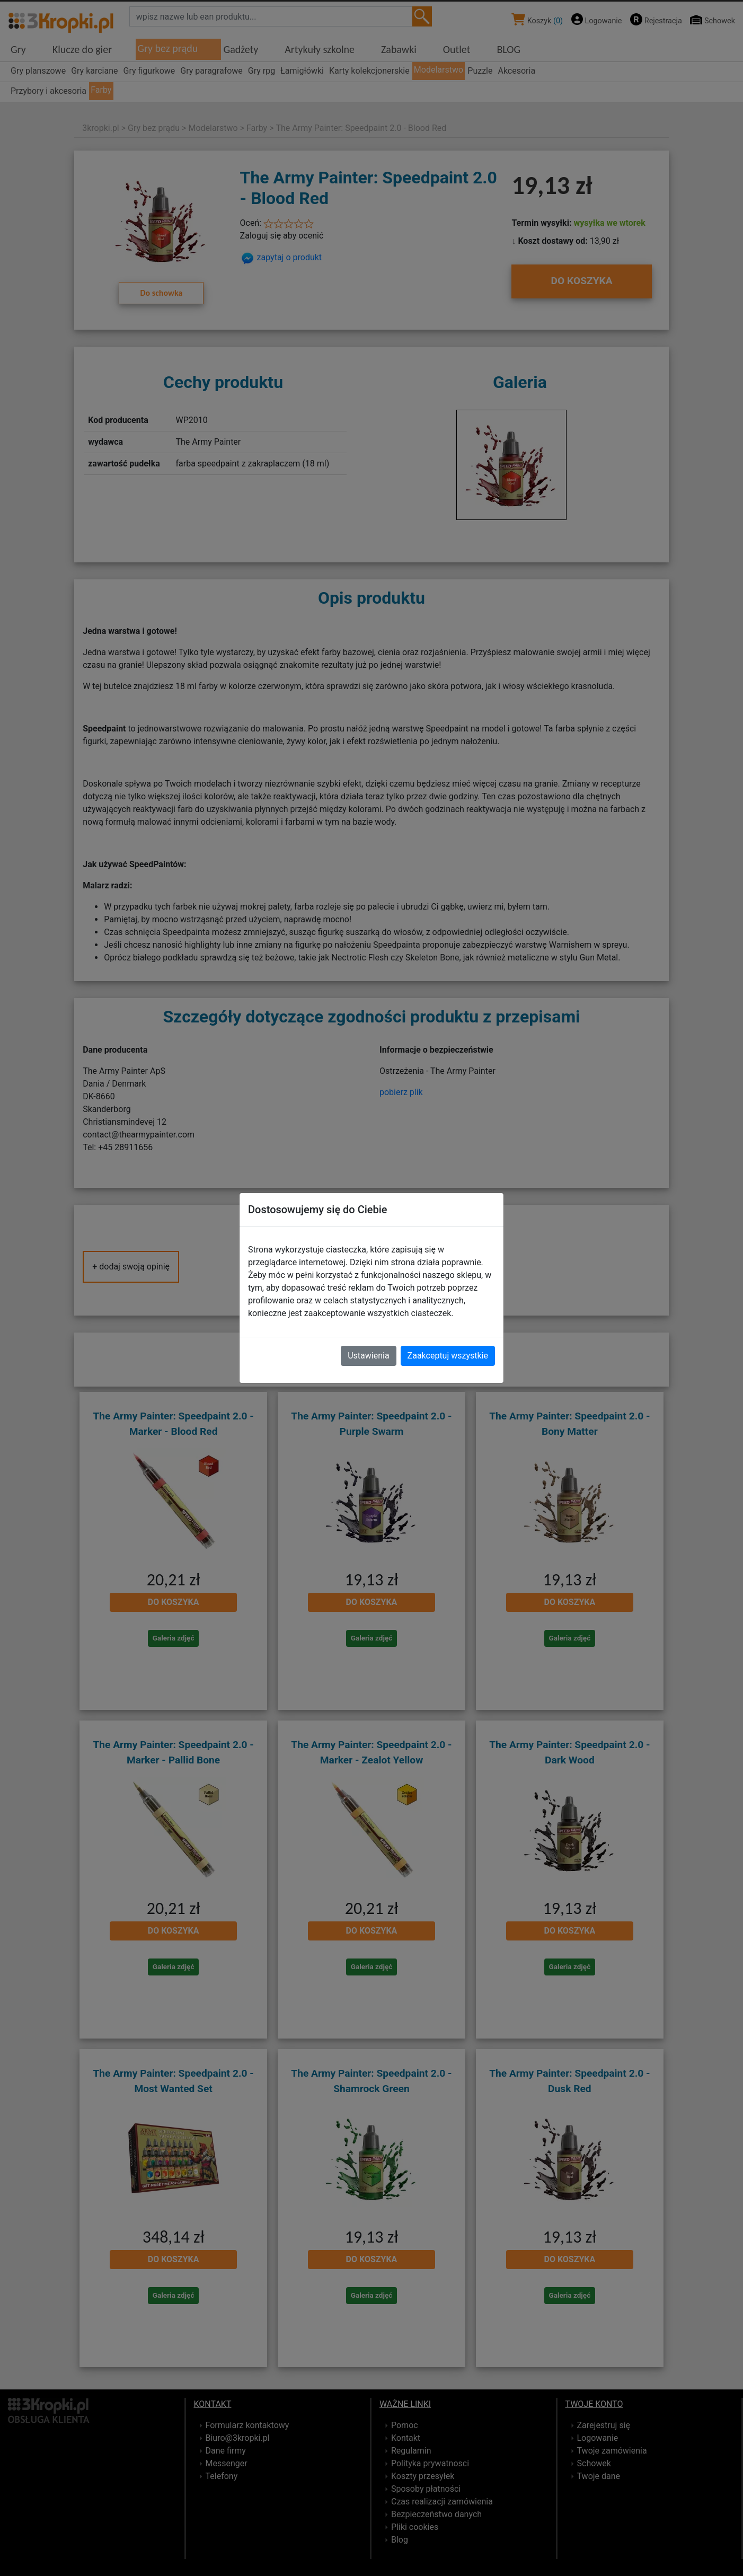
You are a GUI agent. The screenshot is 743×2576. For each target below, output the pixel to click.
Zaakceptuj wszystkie (448, 1356)
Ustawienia (368, 1356)
